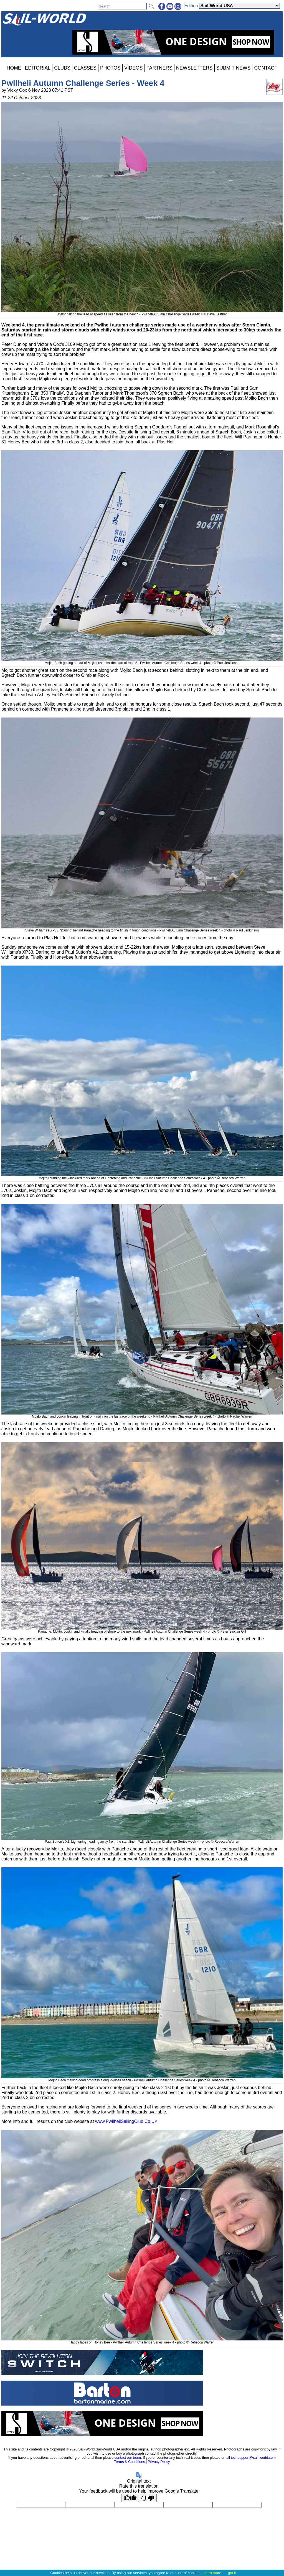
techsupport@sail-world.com (253, 2457)
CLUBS (62, 68)
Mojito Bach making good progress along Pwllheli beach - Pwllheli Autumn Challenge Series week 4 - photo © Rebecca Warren (142, 2078)
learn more (212, 2573)
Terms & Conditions (129, 2462)
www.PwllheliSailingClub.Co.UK (126, 2121)
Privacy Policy (159, 2462)
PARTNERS (159, 68)
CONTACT (265, 68)
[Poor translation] (148, 2498)
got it (232, 2573)
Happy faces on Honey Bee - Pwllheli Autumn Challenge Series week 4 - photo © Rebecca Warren (142, 2340)
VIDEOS (133, 68)
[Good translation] (130, 2498)
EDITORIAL (38, 68)
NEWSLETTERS (194, 68)
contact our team (128, 2457)
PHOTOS (110, 68)
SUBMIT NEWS (233, 68)
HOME (14, 68)
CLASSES (85, 68)
